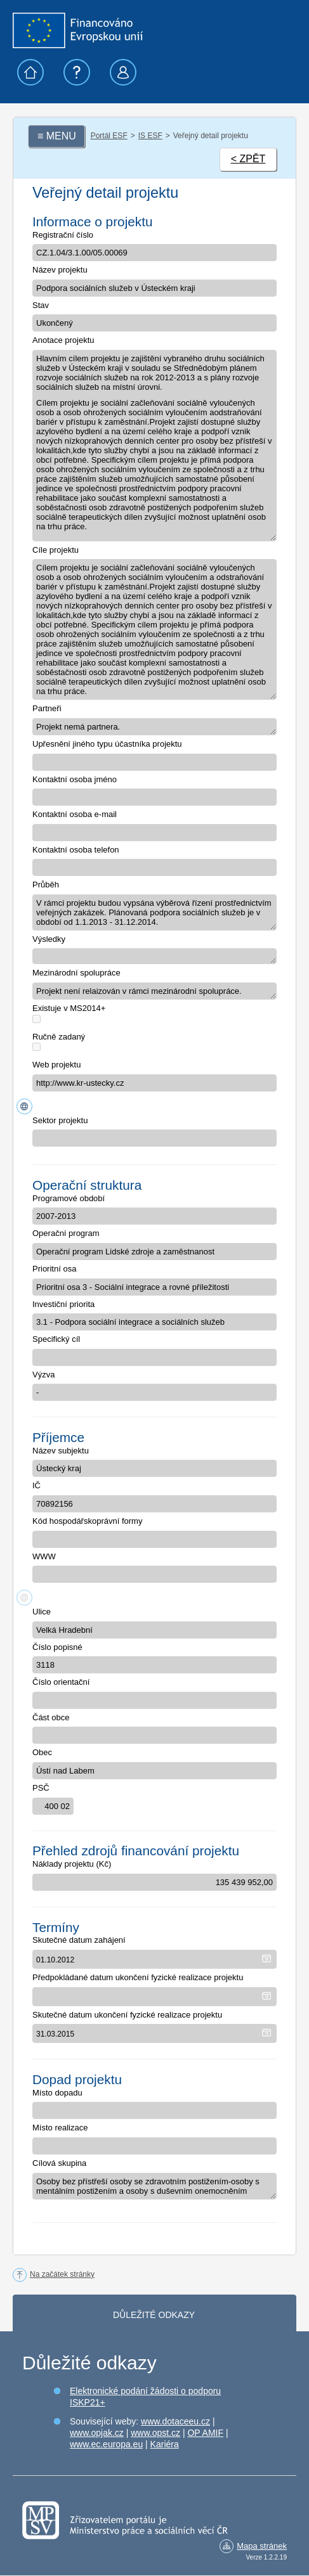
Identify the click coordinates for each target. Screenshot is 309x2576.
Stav (40, 305)
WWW (44, 1556)
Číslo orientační (60, 1682)
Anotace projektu (63, 340)
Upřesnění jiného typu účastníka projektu (107, 744)
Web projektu (56, 1064)
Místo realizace (60, 2127)
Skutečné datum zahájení (79, 1940)
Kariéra (164, 2444)
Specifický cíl (56, 1339)
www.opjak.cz (97, 2433)
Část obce (51, 1717)
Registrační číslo (62, 235)
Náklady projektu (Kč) (71, 1864)
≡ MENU (56, 136)
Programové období (68, 1198)
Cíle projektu (55, 550)
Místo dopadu (57, 2093)
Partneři (47, 708)
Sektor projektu (60, 1120)
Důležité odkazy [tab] (154, 2315)
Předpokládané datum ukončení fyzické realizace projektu (137, 1977)
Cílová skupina (59, 2163)
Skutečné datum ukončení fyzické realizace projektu (127, 2015)
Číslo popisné (57, 1647)
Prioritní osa (54, 1269)
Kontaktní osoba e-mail (74, 814)
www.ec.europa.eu (106, 2444)
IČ (36, 1485)
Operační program (66, 1233)
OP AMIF (205, 2433)
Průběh (45, 884)
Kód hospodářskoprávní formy (87, 1521)
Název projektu (60, 270)
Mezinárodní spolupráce (76, 973)
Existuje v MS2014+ (68, 1008)
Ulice (41, 1611)
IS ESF (150, 135)
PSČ (40, 1788)
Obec (42, 1752)
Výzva (43, 1374)
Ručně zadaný (58, 1037)
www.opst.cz (155, 2433)
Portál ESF (109, 135)
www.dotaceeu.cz (175, 2421)
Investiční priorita (63, 1304)
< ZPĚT (248, 158)
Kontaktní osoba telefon (75, 850)
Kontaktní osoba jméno (74, 779)
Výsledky (48, 939)
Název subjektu (60, 1450)
